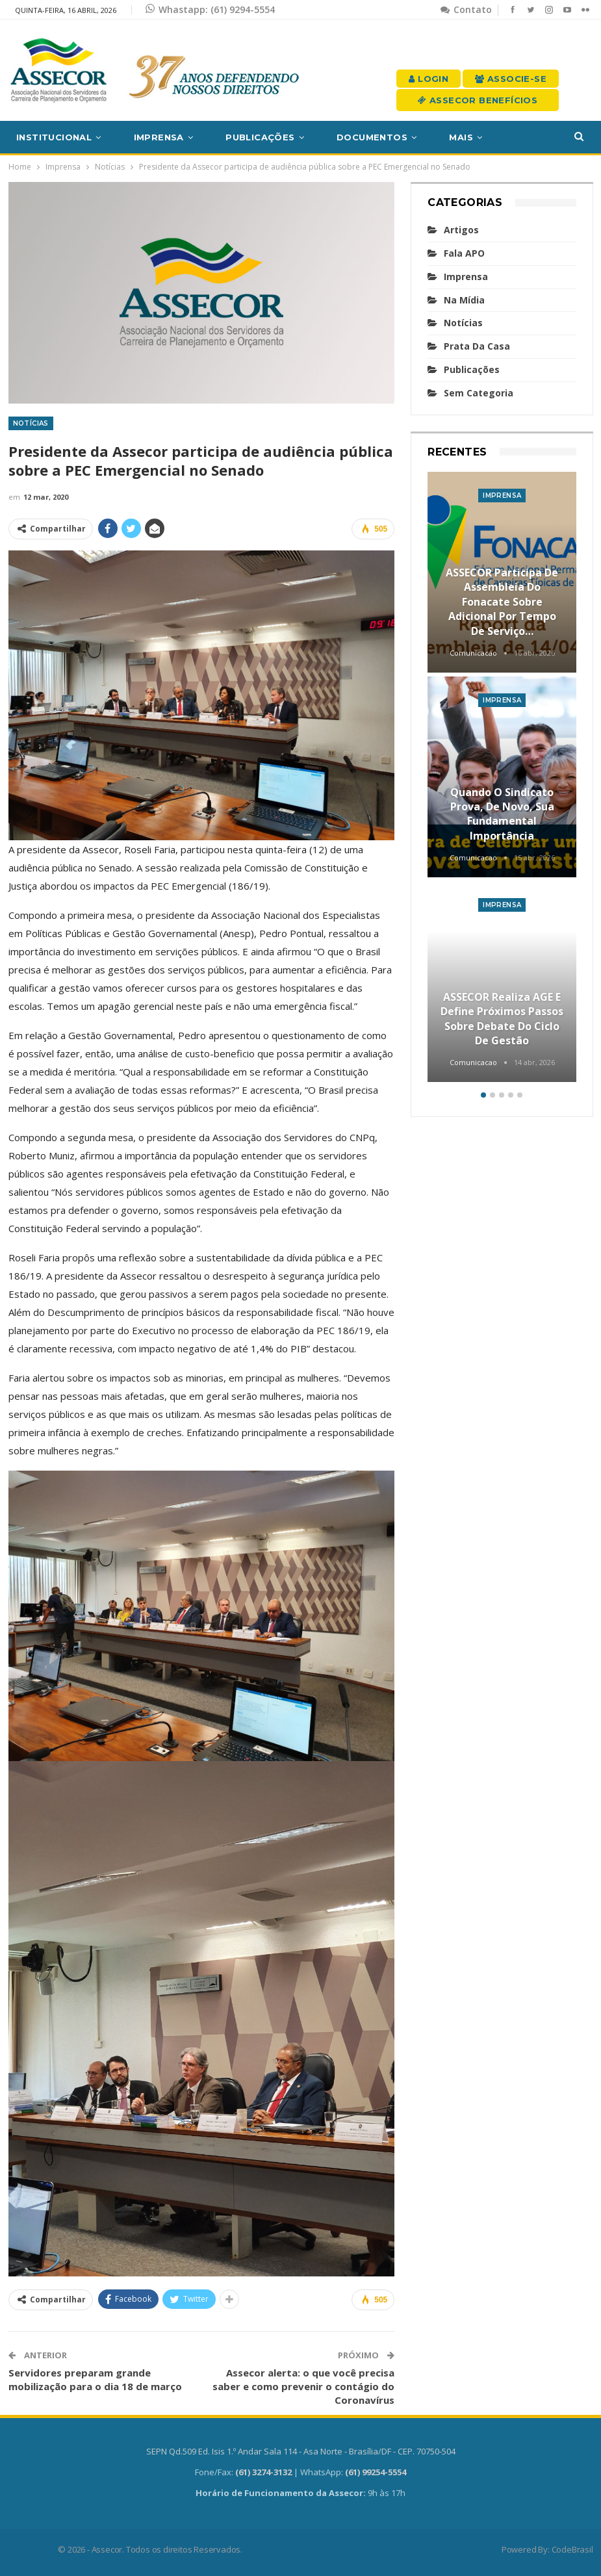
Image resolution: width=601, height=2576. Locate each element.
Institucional (54, 137)
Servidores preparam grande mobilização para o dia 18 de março (95, 2379)
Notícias (31, 423)
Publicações (259, 137)
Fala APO (464, 253)
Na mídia (464, 300)
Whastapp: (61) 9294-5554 (210, 9)
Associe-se (510, 78)
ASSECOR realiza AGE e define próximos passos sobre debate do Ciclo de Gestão (502, 1019)
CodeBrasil (572, 2549)
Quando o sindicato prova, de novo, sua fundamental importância (502, 814)
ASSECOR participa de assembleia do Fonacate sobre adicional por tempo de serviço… (502, 601)
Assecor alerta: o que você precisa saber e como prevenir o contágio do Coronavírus (303, 2386)
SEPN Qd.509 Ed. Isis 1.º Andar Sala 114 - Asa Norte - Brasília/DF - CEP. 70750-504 (300, 2451)
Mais (461, 137)
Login (428, 78)
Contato (466, 9)
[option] (502, 779)
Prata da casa (477, 346)
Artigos (461, 230)
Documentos (372, 137)
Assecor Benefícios (477, 100)
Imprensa (159, 137)
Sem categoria (478, 393)
